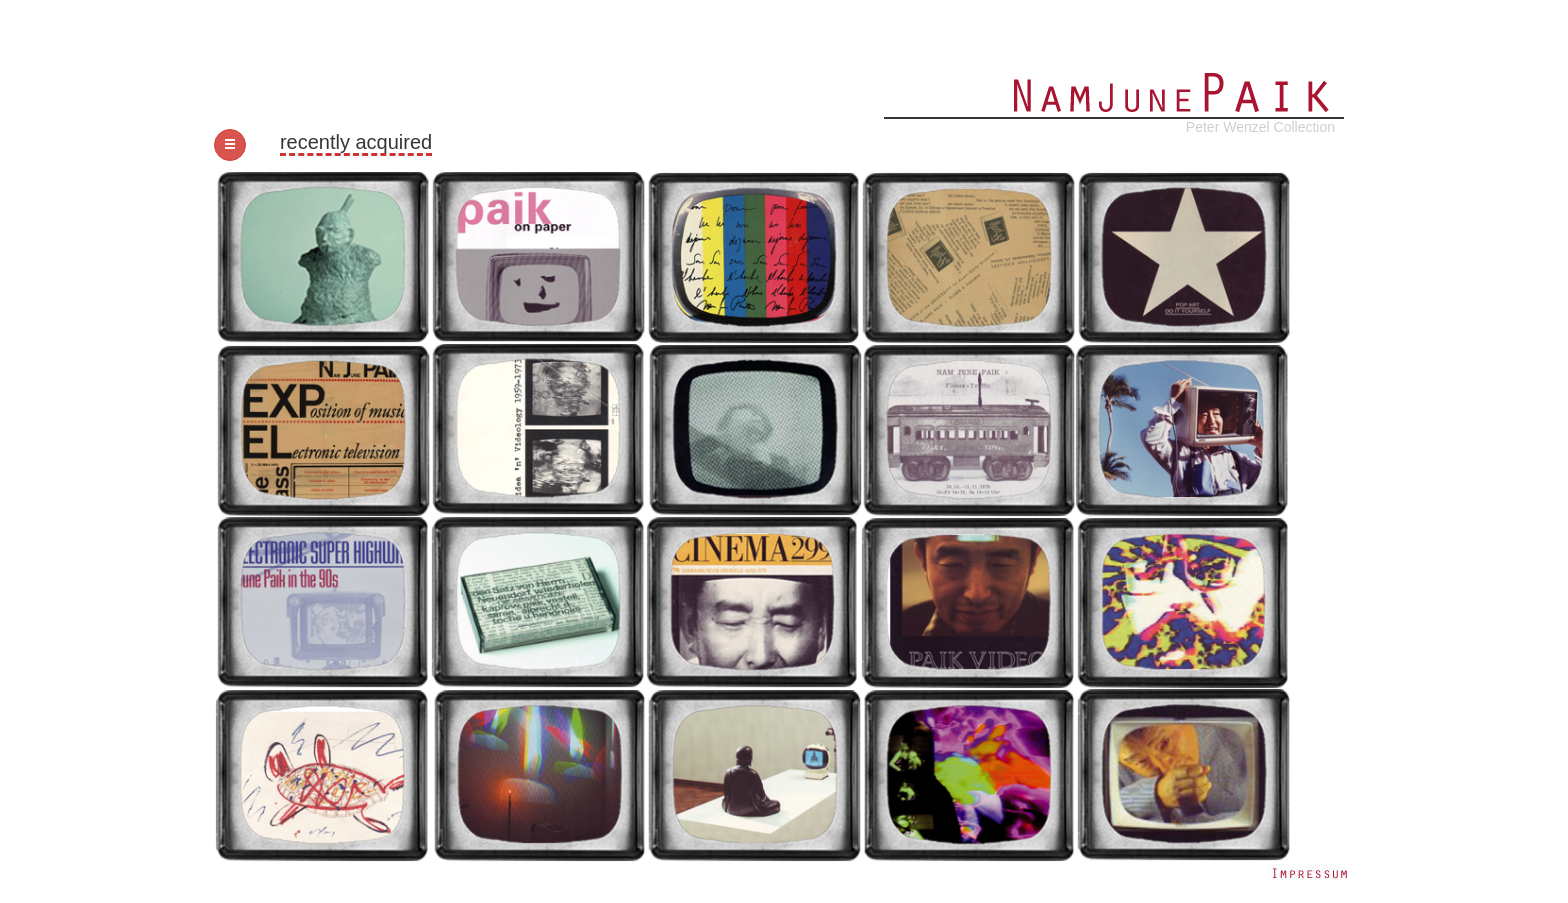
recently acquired (356, 142)
